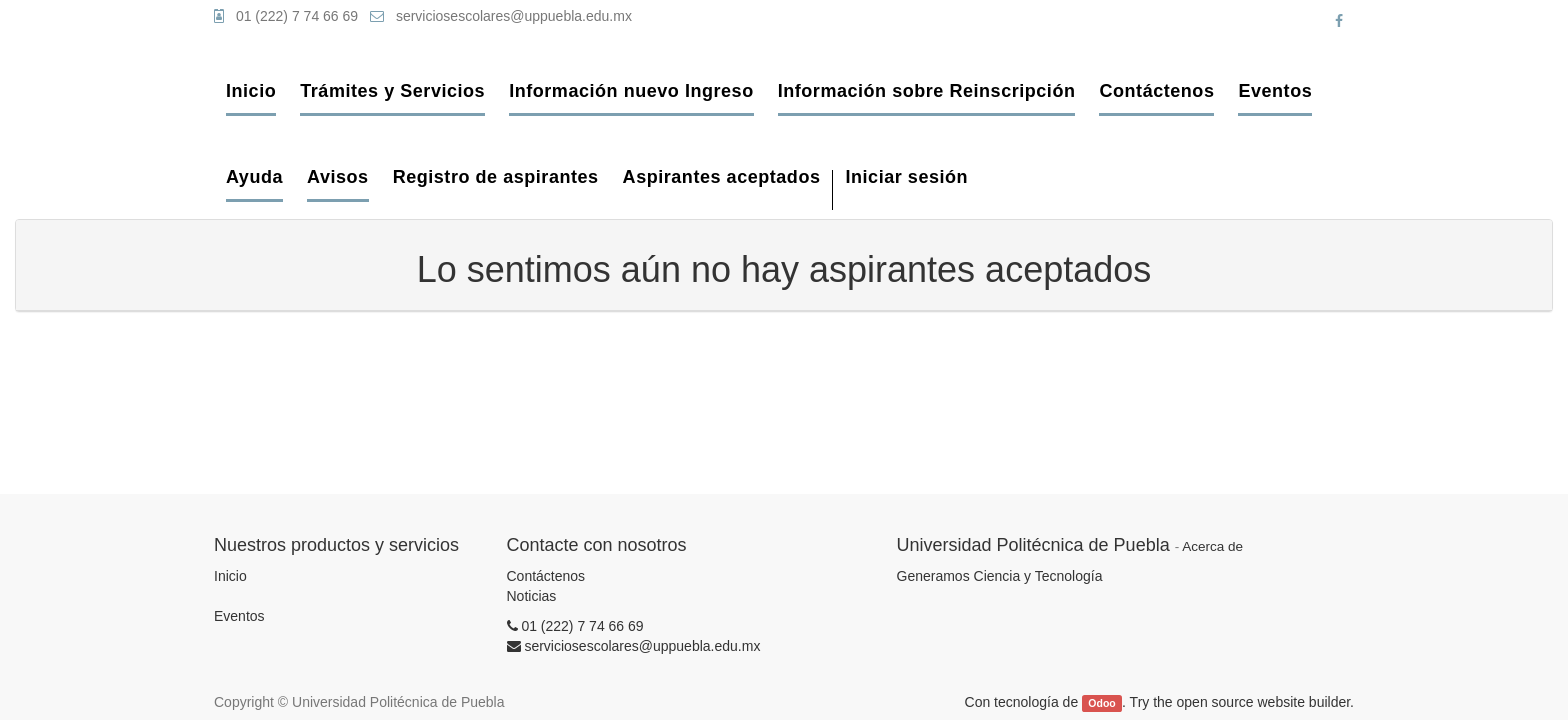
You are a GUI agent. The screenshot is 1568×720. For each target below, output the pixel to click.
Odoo (1101, 703)
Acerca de (1212, 546)
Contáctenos (546, 576)
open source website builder (1264, 702)
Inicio (230, 576)
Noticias (532, 596)
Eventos (239, 616)
